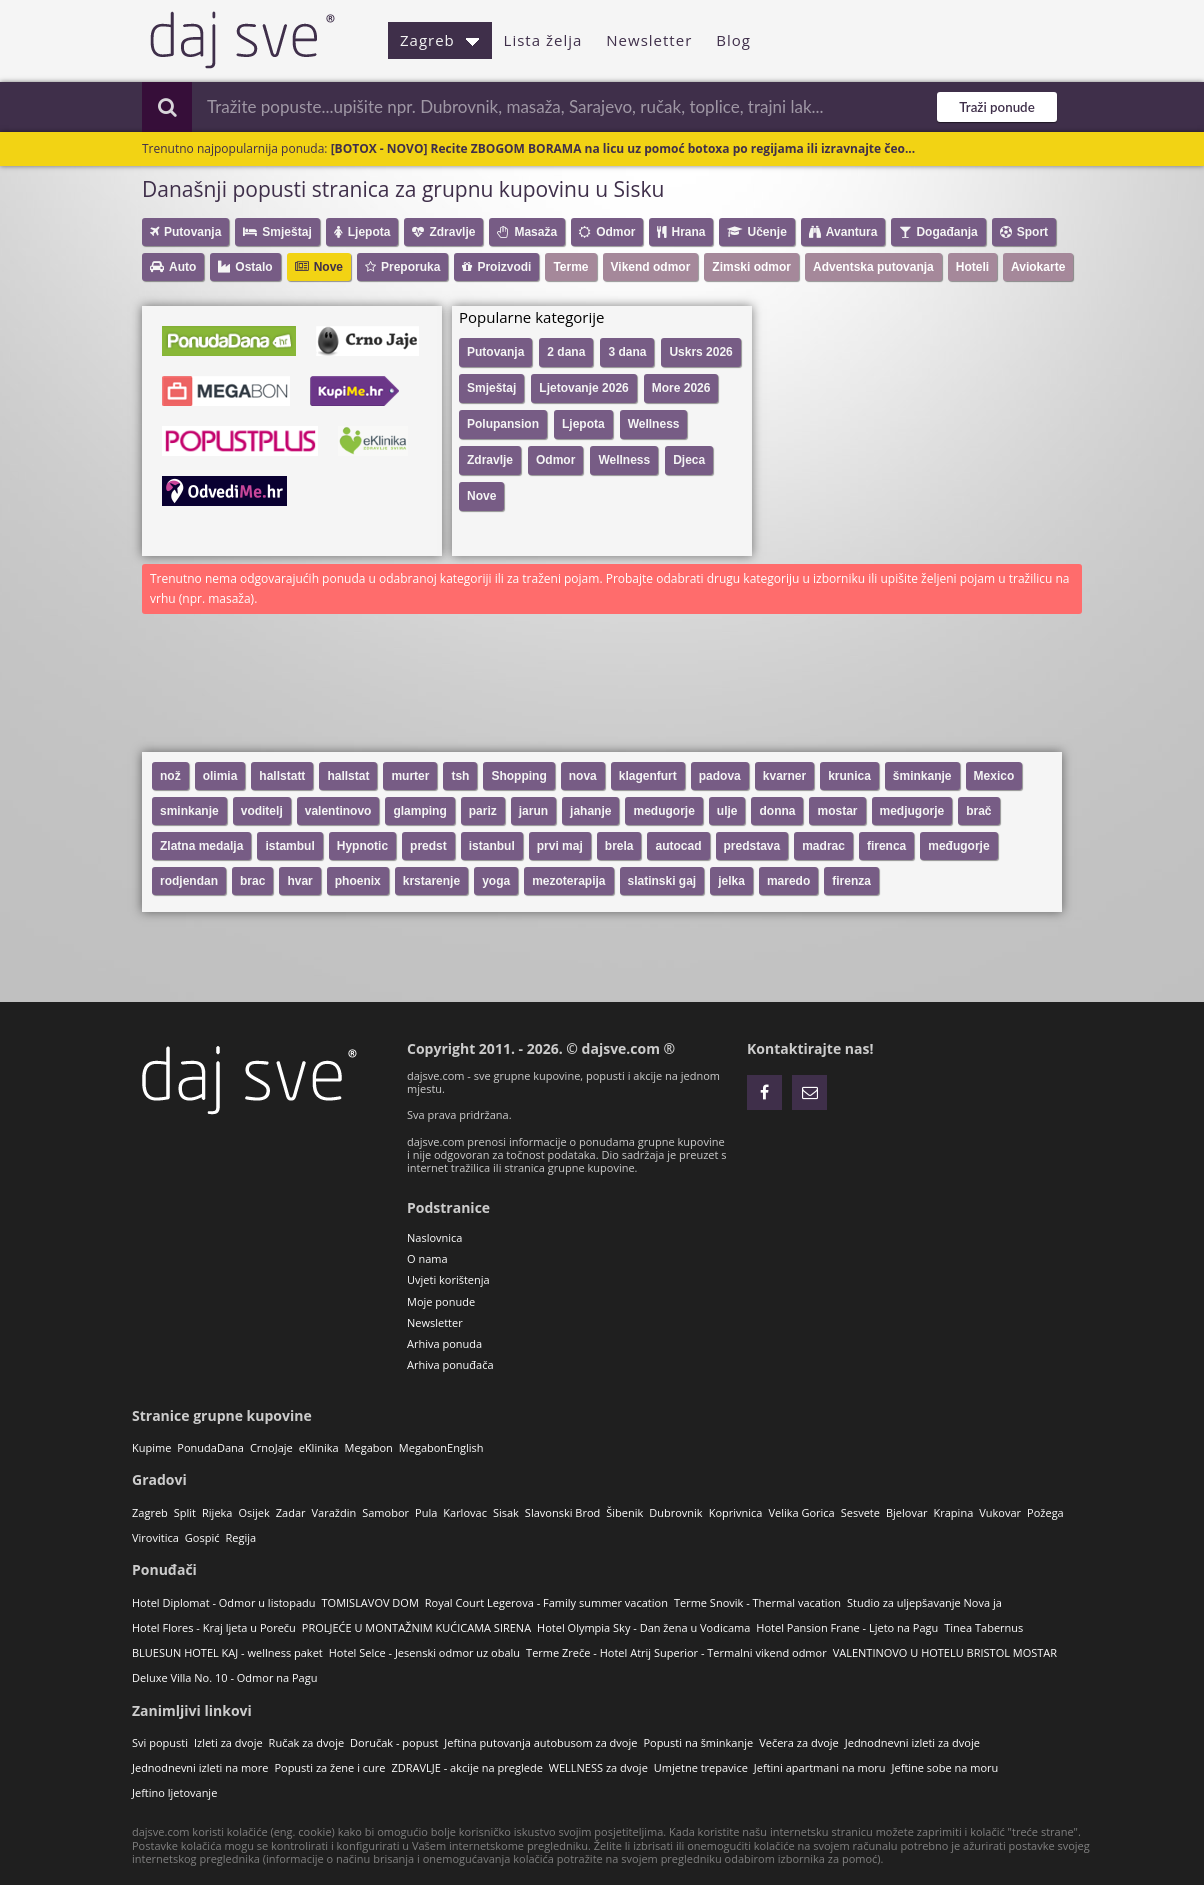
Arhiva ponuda (444, 1343)
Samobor (385, 1512)
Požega (1045, 1512)
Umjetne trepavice (701, 1767)
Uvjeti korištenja (448, 1279)
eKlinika (319, 1447)
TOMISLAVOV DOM (370, 1602)
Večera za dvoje (799, 1742)
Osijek (253, 1512)
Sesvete (860, 1512)
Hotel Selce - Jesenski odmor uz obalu (424, 1652)
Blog (733, 40)
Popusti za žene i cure (329, 1767)
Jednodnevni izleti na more (200, 1767)
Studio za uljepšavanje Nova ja (924, 1602)
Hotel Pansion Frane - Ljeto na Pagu (847, 1627)
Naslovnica (434, 1237)
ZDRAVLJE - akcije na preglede (466, 1767)
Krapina (954, 1512)
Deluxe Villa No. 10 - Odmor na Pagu (224, 1677)
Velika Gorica (801, 1512)
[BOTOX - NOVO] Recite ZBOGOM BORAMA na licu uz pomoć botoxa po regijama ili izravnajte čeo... (623, 148)
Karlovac (465, 1512)
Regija (240, 1537)
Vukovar (1000, 1512)
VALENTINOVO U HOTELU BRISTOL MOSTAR (945, 1652)
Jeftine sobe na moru (945, 1767)
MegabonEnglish (441, 1447)
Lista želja (543, 40)
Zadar (291, 1512)
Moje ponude (441, 1301)
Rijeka (217, 1512)
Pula (426, 1512)
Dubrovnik (675, 1512)
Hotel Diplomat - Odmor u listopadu (224, 1602)
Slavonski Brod (562, 1512)
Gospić (202, 1537)
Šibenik (624, 1512)
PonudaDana (210, 1447)
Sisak (506, 1512)
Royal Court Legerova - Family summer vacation (546, 1602)
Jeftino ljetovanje (174, 1792)
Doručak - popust (394, 1742)
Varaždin (334, 1512)
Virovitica (155, 1537)
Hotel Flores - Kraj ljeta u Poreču (214, 1627)
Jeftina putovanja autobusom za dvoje (540, 1742)
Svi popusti (160, 1742)
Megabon (369, 1447)
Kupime (151, 1447)
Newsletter (649, 40)
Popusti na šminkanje (698, 1742)
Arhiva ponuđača (450, 1364)
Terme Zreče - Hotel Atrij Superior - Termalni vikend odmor (676, 1652)
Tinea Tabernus (983, 1627)
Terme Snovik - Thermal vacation (757, 1602)
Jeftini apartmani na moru (820, 1767)
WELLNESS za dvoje (598, 1767)
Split (185, 1512)
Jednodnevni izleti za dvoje (912, 1742)
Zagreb (440, 40)
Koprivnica (736, 1512)
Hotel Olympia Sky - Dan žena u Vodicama (643, 1627)
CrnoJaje (271, 1447)
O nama (427, 1258)
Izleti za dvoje (228, 1742)
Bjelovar (907, 1512)
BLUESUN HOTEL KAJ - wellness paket (227, 1652)
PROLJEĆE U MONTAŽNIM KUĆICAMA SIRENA (416, 1627)
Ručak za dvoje (306, 1742)
